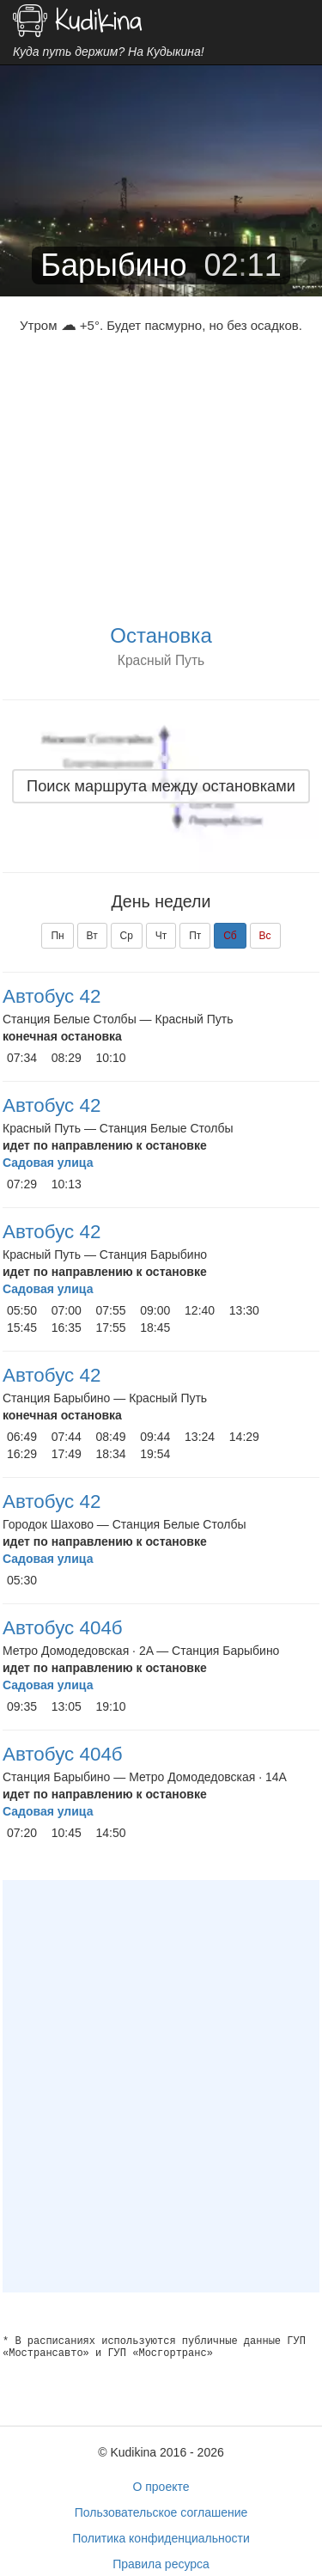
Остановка (160, 635)
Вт (92, 936)
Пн (57, 936)
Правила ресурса (161, 2564)
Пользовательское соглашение (161, 2512)
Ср (126, 936)
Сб (230, 936)
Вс (265, 936)
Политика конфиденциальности (161, 2538)
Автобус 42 (51, 996)
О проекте (160, 2487)
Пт (195, 936)
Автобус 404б (63, 1628)
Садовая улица (48, 1162)
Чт (161, 936)
